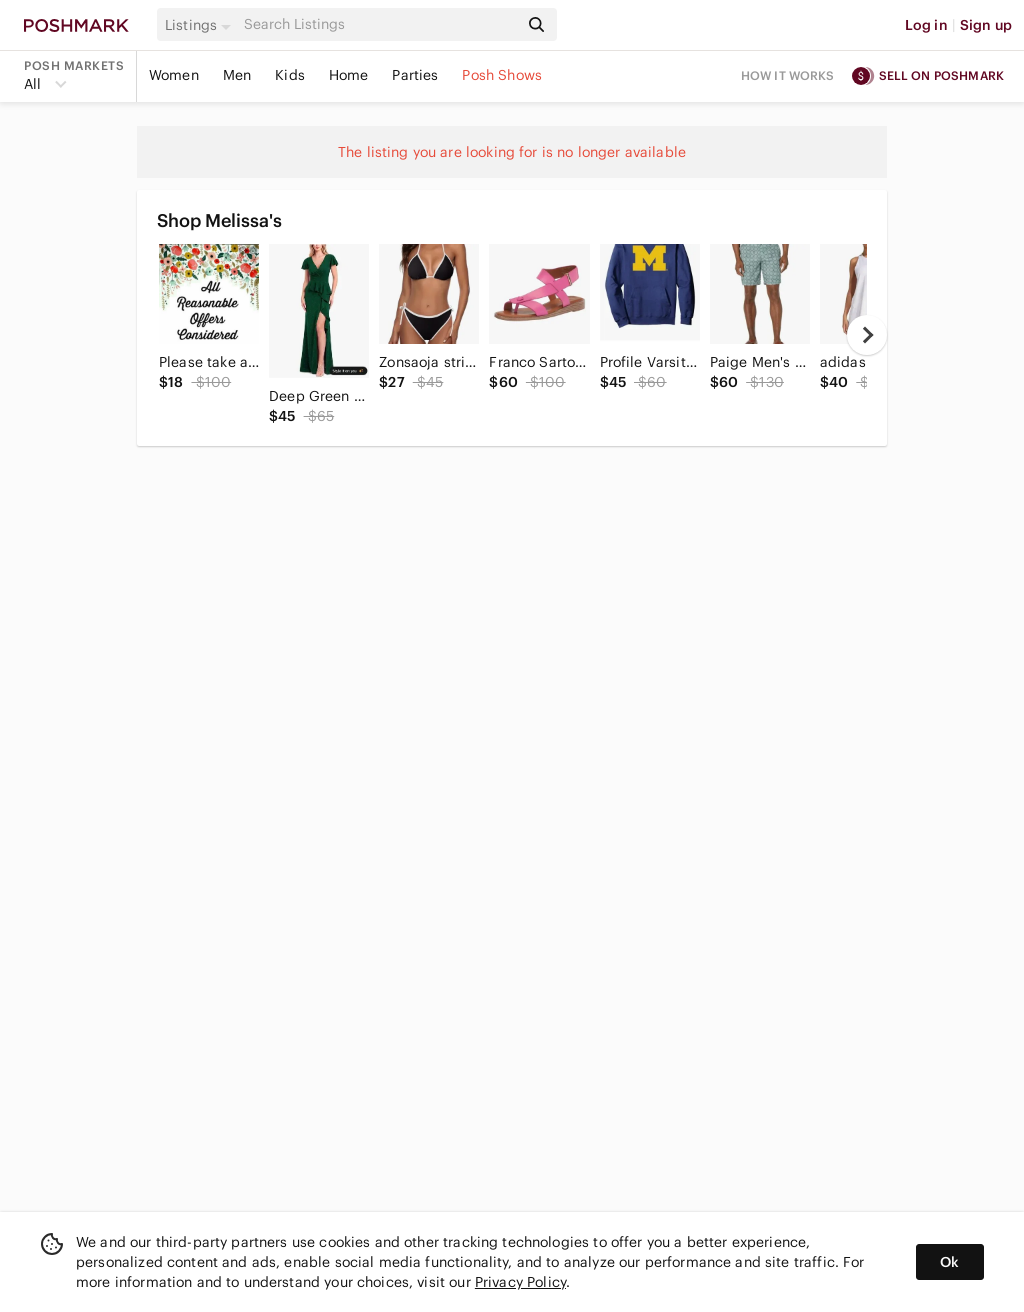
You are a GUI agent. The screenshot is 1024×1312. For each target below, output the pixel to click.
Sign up (986, 25)
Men (237, 75)
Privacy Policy (520, 1282)
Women (174, 75)
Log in (926, 25)
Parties (415, 75)
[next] (867, 335)
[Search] (379, 24)
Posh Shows (502, 75)
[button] (201, 25)
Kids (290, 75)
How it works (788, 75)
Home (349, 75)
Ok (949, 1262)
